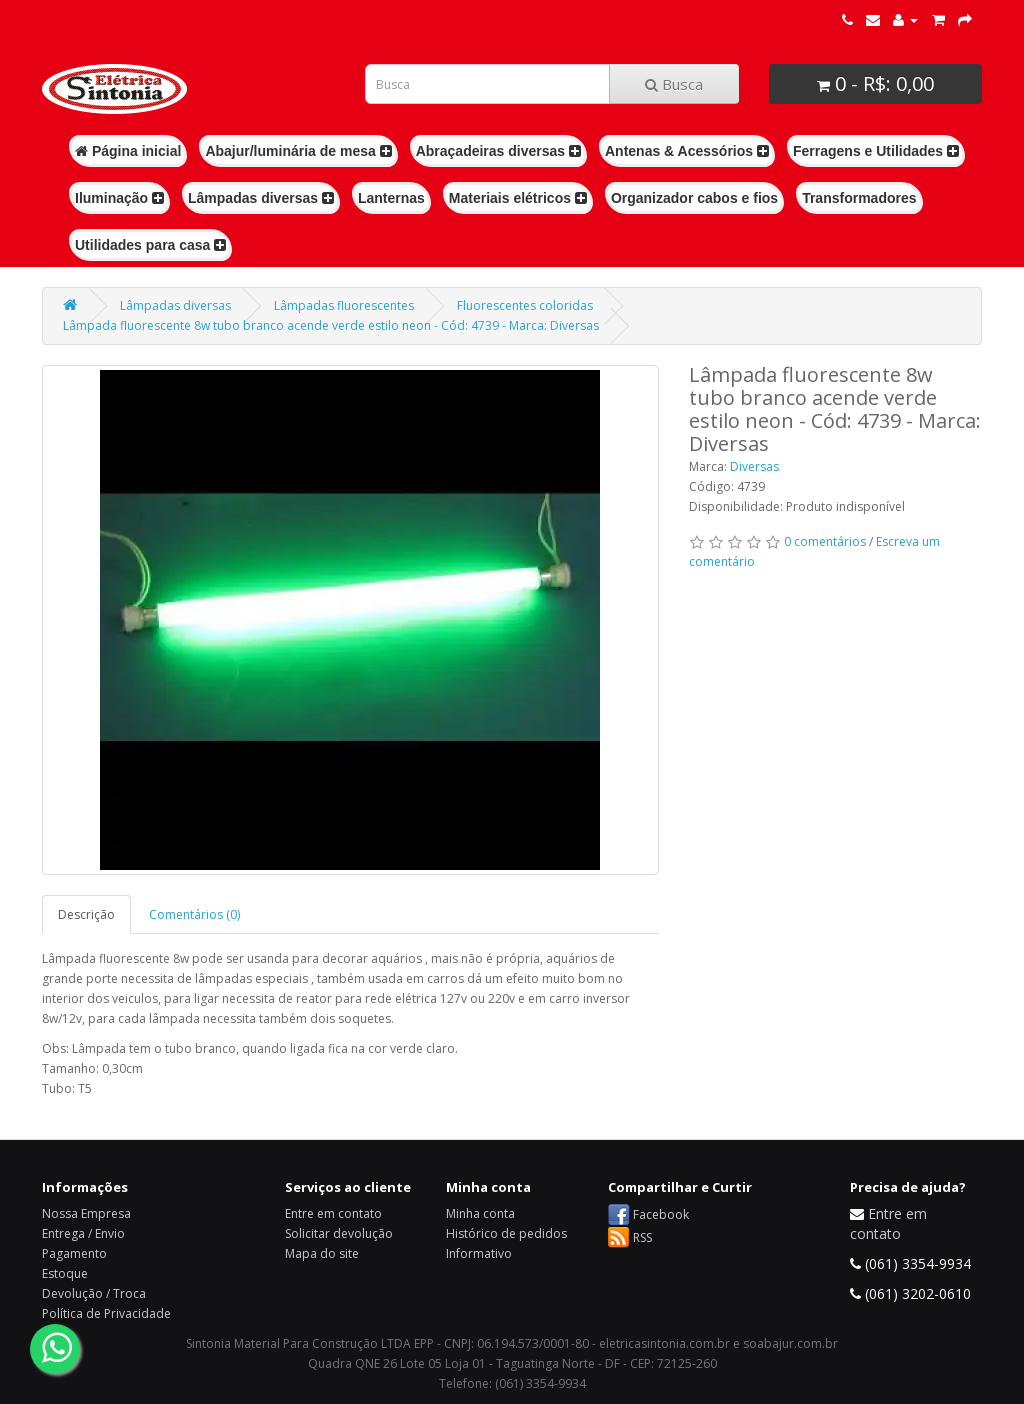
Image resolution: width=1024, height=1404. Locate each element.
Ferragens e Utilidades (876, 151)
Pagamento (74, 1253)
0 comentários (825, 541)
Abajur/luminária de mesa (298, 151)
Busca (674, 84)
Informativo (479, 1253)
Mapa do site (322, 1253)
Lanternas (391, 198)
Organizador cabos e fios (694, 198)
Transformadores (859, 198)
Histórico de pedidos (506, 1233)
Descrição (86, 914)
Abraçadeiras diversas (498, 151)
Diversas (754, 466)
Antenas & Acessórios (687, 151)
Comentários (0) (194, 914)
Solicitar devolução (339, 1233)
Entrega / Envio (83, 1233)
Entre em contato (333, 1213)
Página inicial (128, 151)
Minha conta (480, 1213)
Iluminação (119, 198)
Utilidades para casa (150, 245)
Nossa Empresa (86, 1213)
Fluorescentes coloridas (525, 305)
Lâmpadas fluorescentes (344, 305)
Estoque (65, 1273)
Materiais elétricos (518, 198)
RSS (642, 1237)
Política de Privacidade (106, 1313)
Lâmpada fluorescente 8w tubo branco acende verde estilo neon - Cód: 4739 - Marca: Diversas (331, 325)
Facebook (661, 1214)
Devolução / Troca (94, 1293)
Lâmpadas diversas (261, 198)
